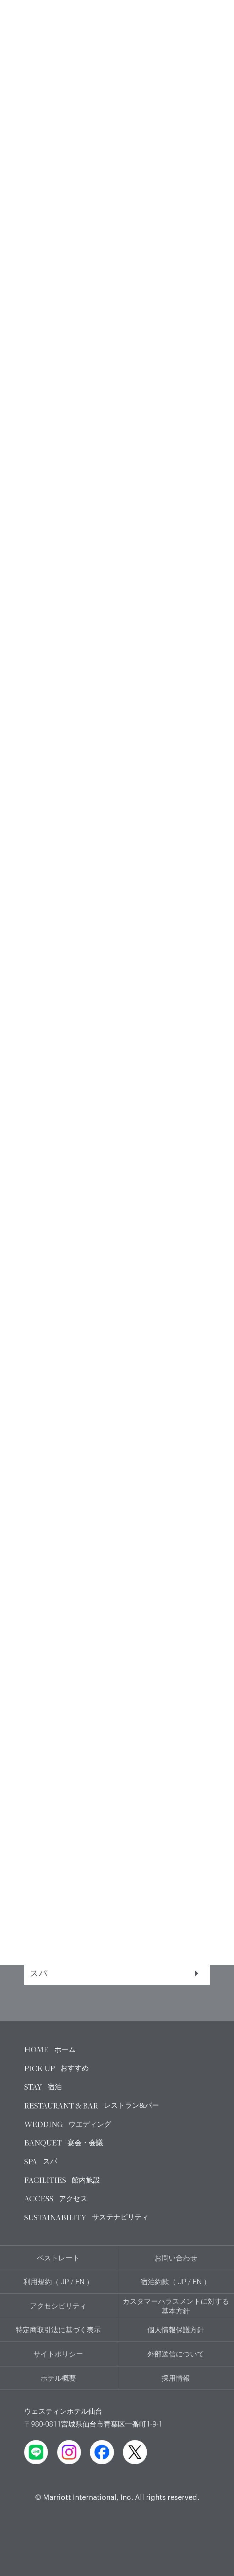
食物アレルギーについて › (65, 1547)
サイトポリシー (58, 2354)
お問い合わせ (175, 2258)
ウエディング (114, 1907)
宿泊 (114, 1841)
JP (65, 2281)
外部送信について (175, 2354)
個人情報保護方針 (175, 2330)
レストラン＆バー (114, 1874)
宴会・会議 (114, 1940)
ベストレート (58, 2258)
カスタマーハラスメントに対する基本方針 (176, 2306)
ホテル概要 (58, 2378)
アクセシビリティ (58, 2306)
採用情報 (176, 2378)
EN (80, 2281)
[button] (15, 1431)
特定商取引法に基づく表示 (58, 2330)
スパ (114, 1973)
